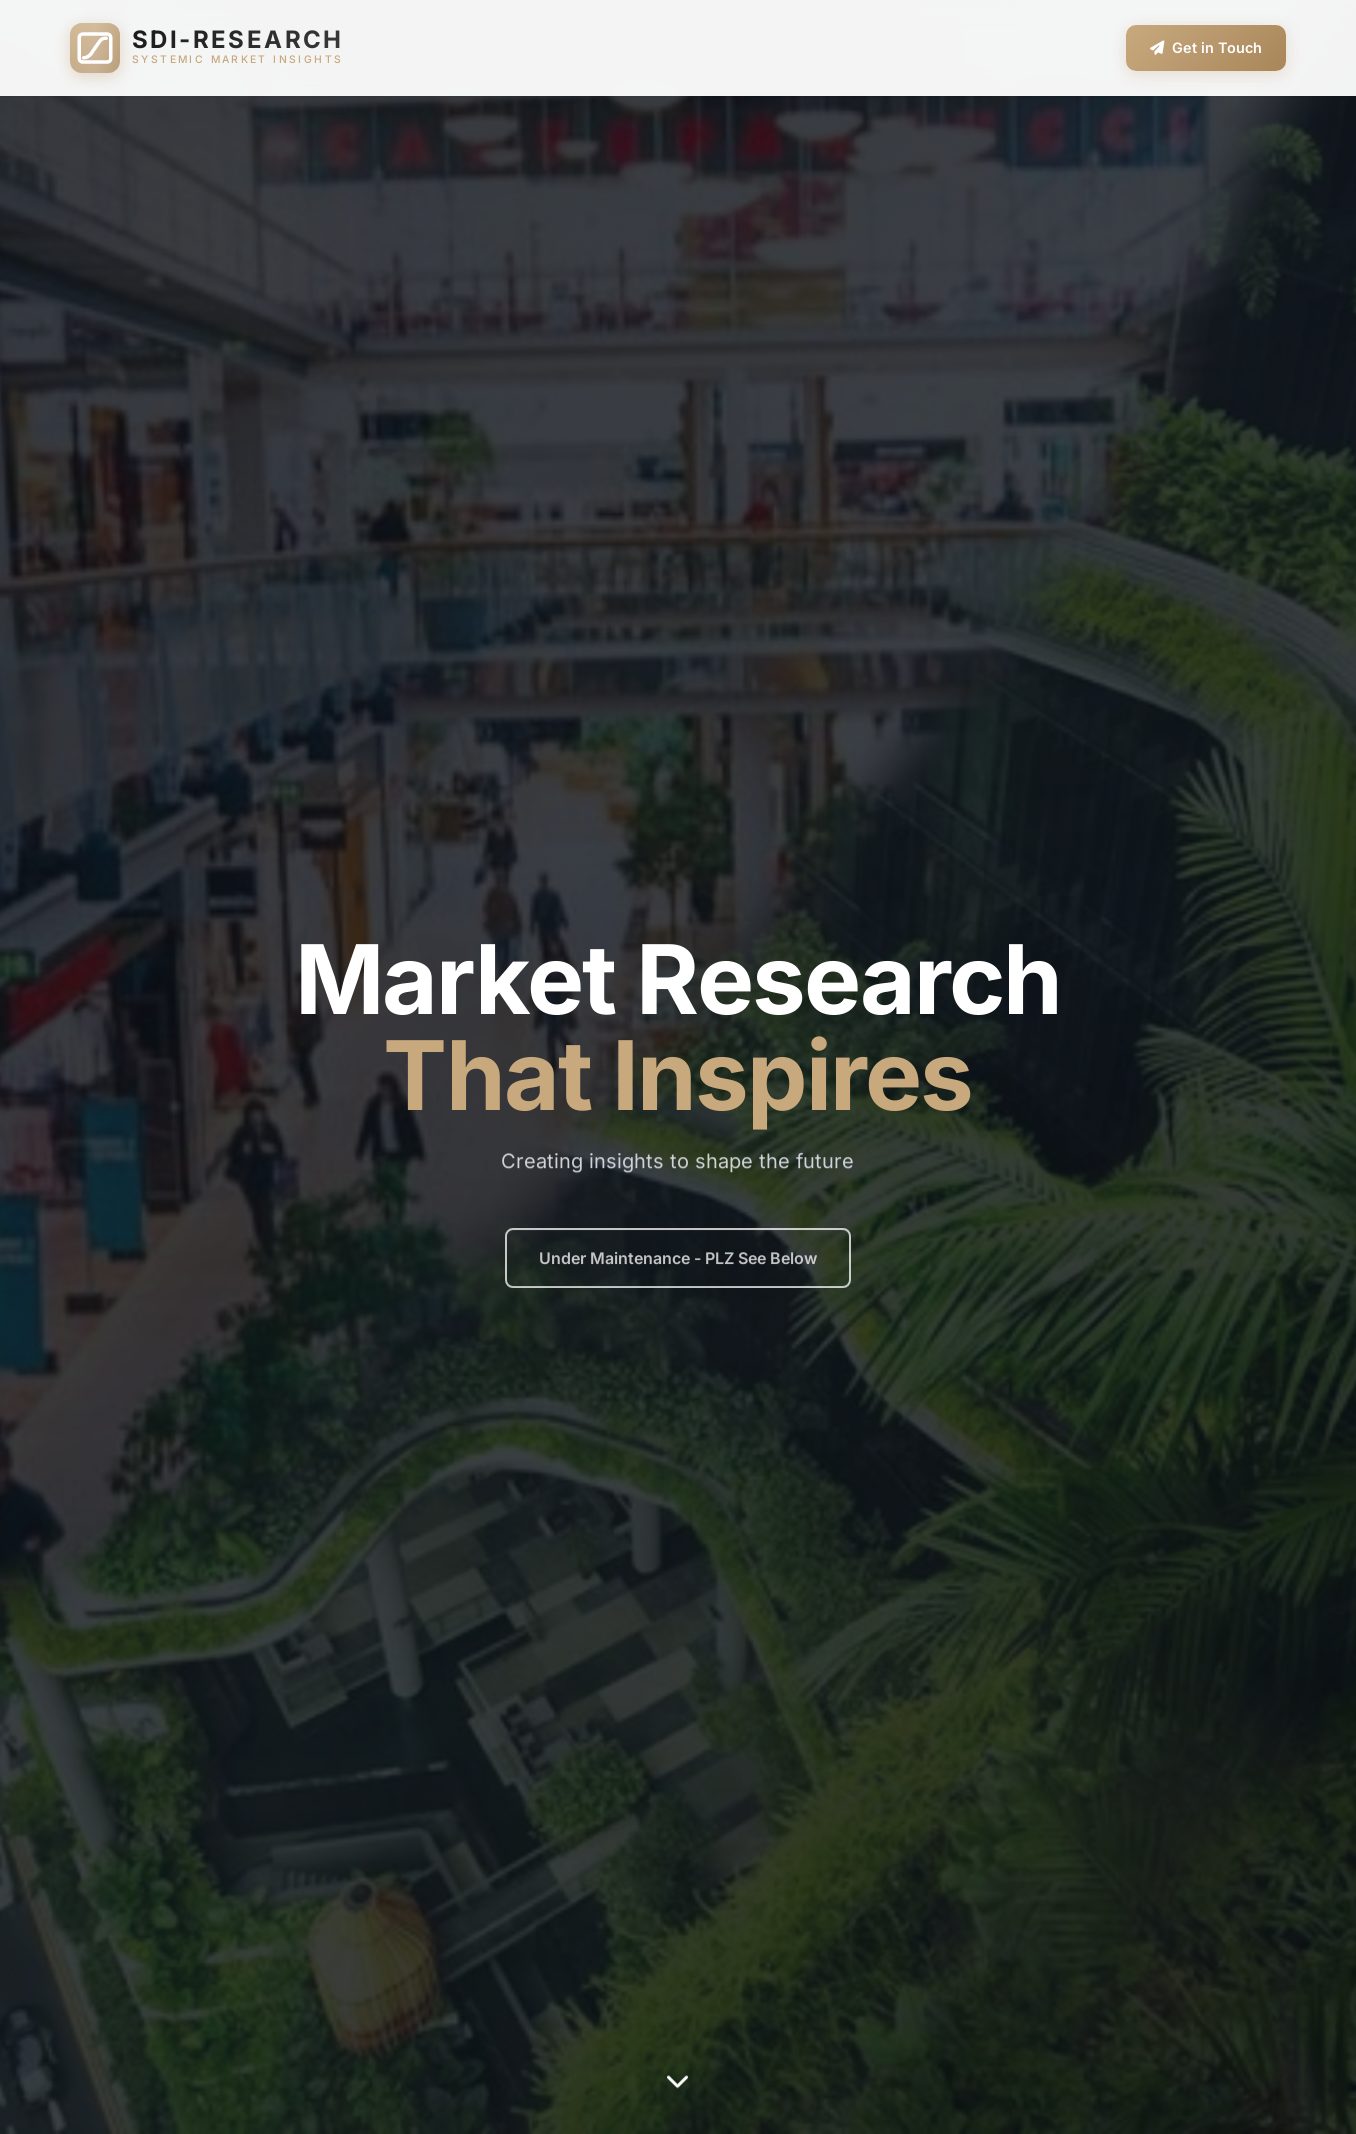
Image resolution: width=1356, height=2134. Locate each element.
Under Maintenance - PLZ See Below (678, 1267)
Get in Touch (1206, 47)
